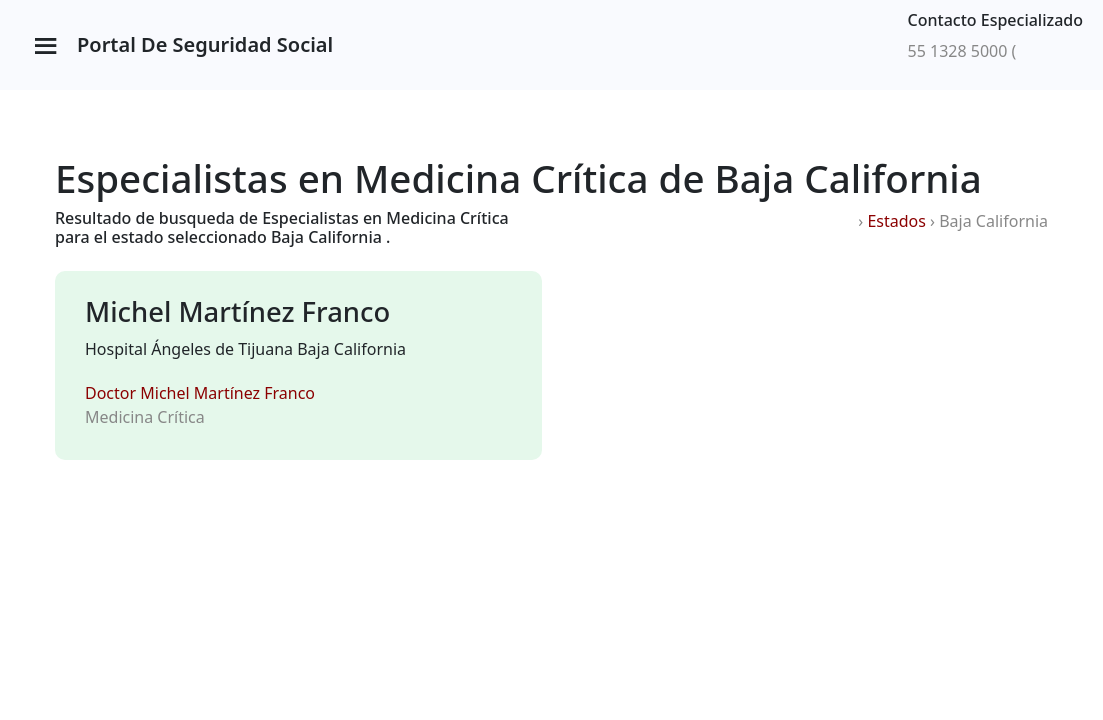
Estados (896, 221)
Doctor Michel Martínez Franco (200, 393)
